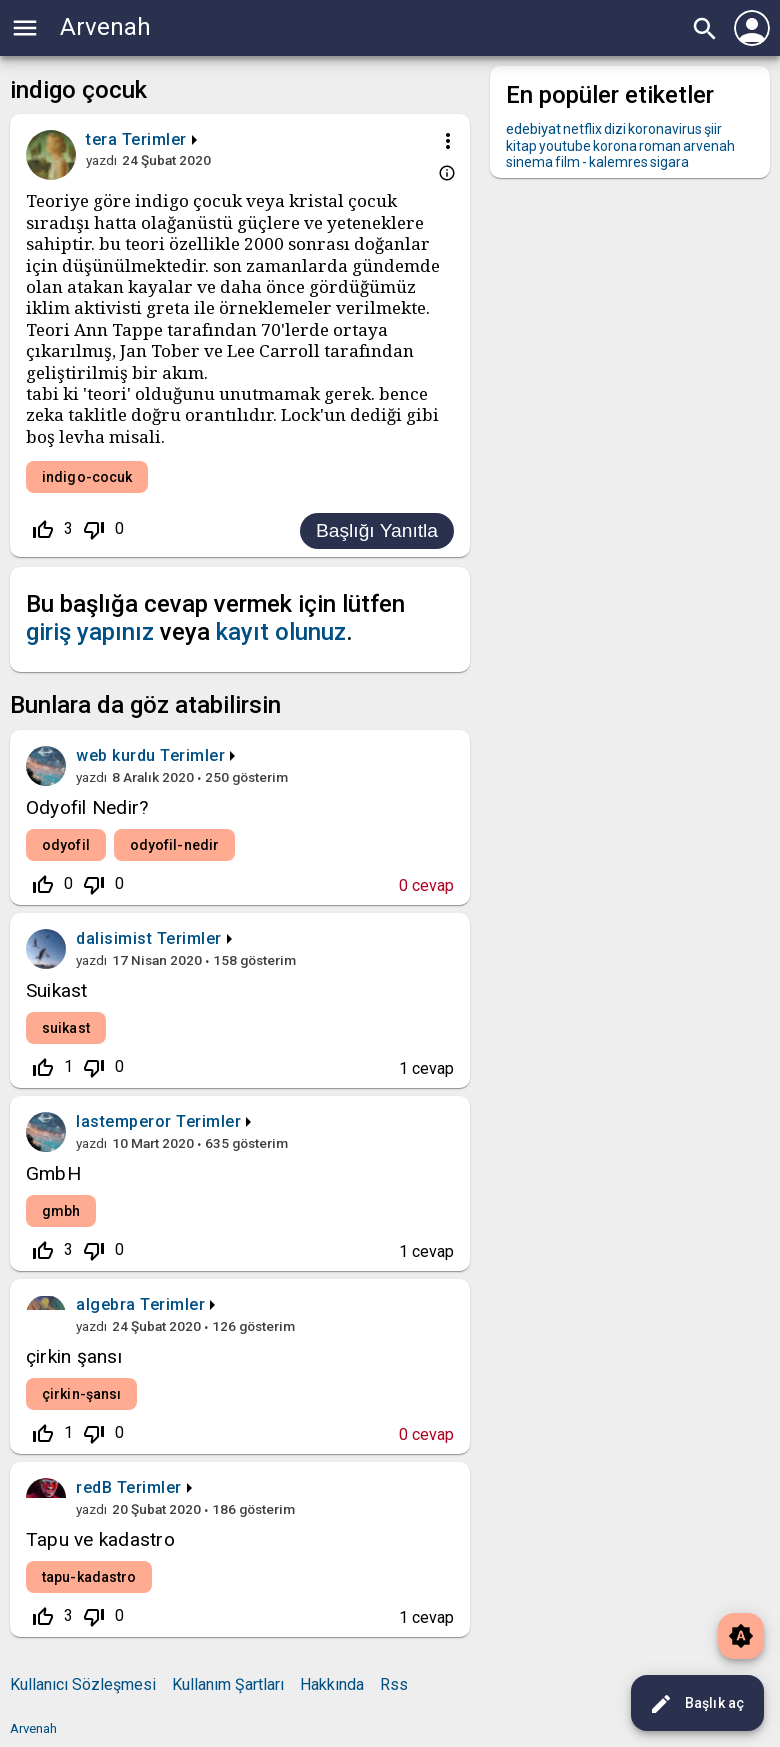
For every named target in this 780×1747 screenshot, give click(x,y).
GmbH (53, 1173)
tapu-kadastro (89, 1577)
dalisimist (114, 938)
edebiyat (533, 129)
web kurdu (116, 755)
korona (615, 146)
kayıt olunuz (281, 632)
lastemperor (124, 1121)
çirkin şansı (74, 1356)
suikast (66, 1028)
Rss (394, 1684)
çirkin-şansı (81, 1394)
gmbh (61, 1211)
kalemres (618, 162)
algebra (106, 1304)
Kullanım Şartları (228, 1684)
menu (25, 28)
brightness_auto (741, 1636)
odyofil (66, 845)
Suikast (57, 990)
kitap (521, 146)
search (705, 29)
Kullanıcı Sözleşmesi (83, 1684)
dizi (615, 129)
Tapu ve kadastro (100, 1539)
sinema (529, 162)
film (567, 162)
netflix (582, 129)
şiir (713, 129)
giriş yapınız (90, 632)
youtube (565, 146)
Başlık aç (696, 1704)
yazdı (101, 160)
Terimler (154, 139)
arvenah (709, 146)
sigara (669, 162)
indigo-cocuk (87, 477)
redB (94, 1487)
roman (660, 146)
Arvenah (105, 27)
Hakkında (332, 1684)
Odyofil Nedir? (87, 807)
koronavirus (665, 129)
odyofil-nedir (174, 845)
